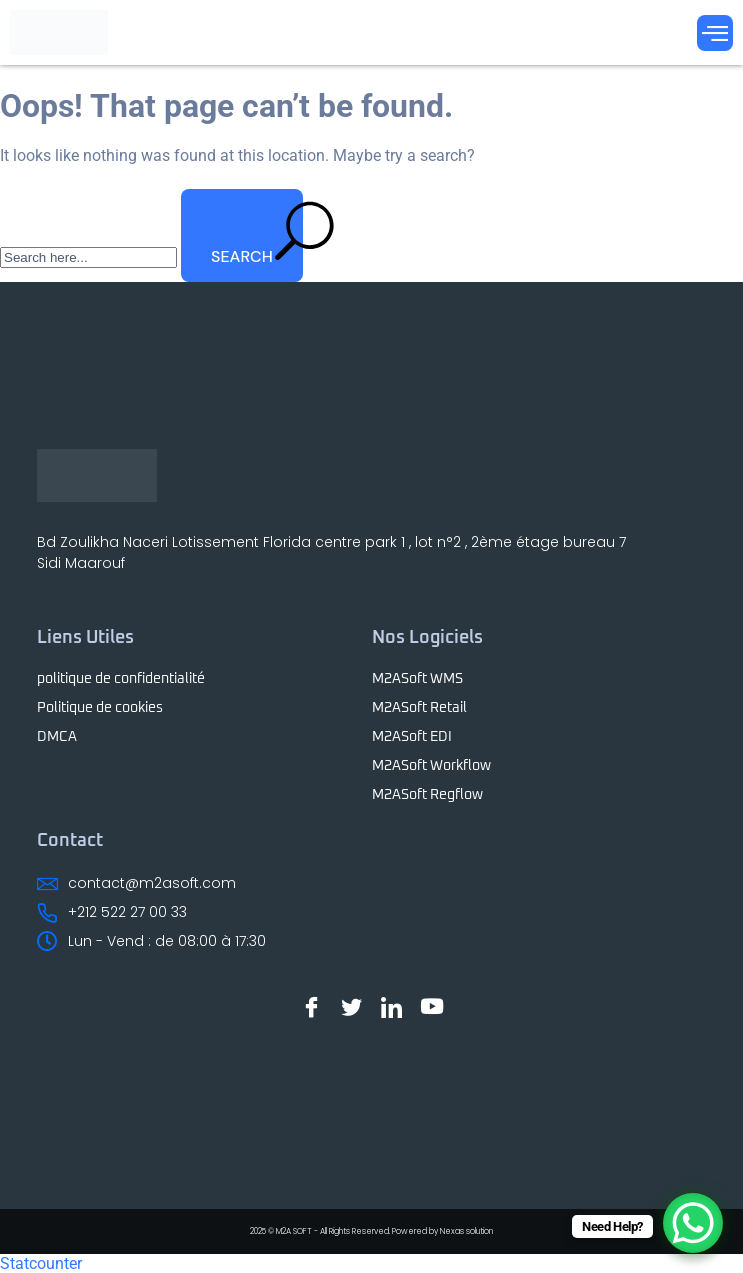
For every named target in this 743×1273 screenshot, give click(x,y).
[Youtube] (432, 1007)
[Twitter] (352, 1007)
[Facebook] (312, 1007)
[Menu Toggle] (715, 33)
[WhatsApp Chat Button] (693, 1223)
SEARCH (257, 233)
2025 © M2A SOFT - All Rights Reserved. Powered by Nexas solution (371, 1231)
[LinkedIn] (392, 1007)
